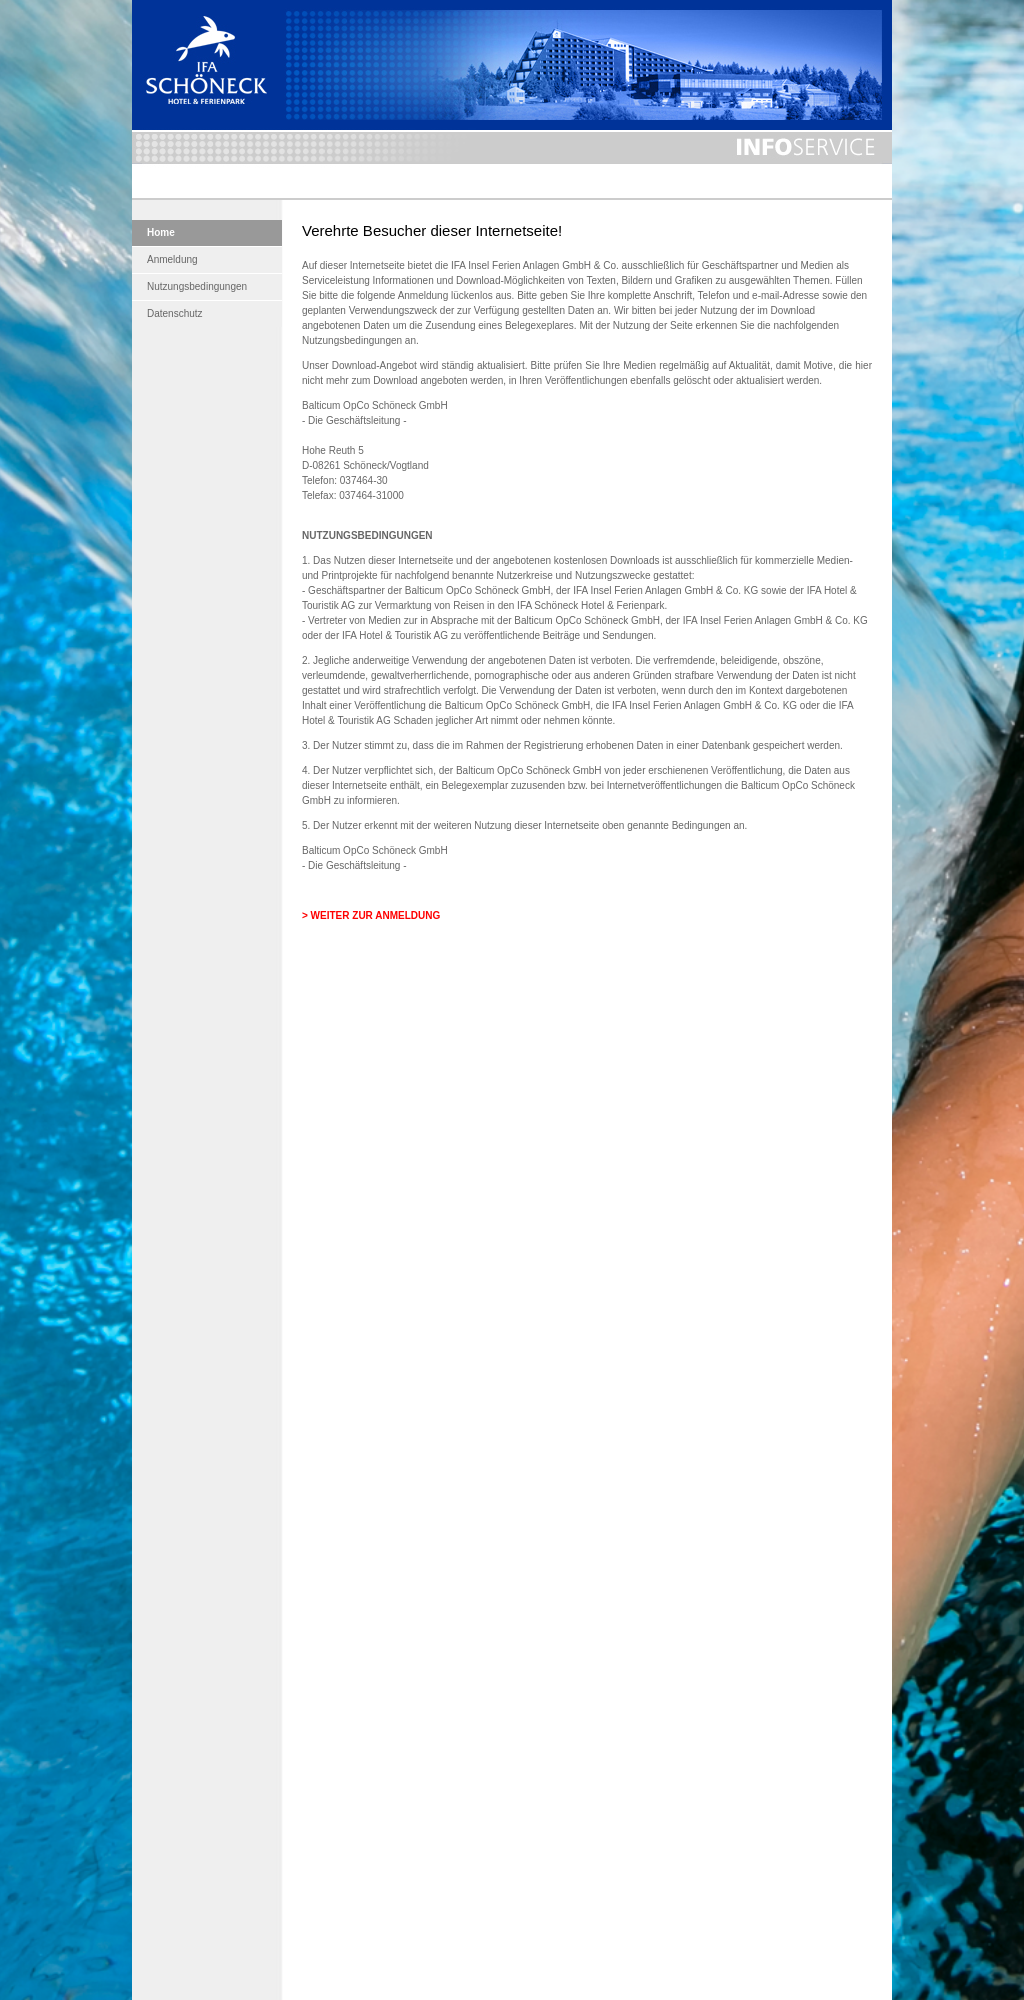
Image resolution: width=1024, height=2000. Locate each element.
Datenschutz (175, 313)
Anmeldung (172, 259)
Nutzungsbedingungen (197, 286)
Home (161, 232)
